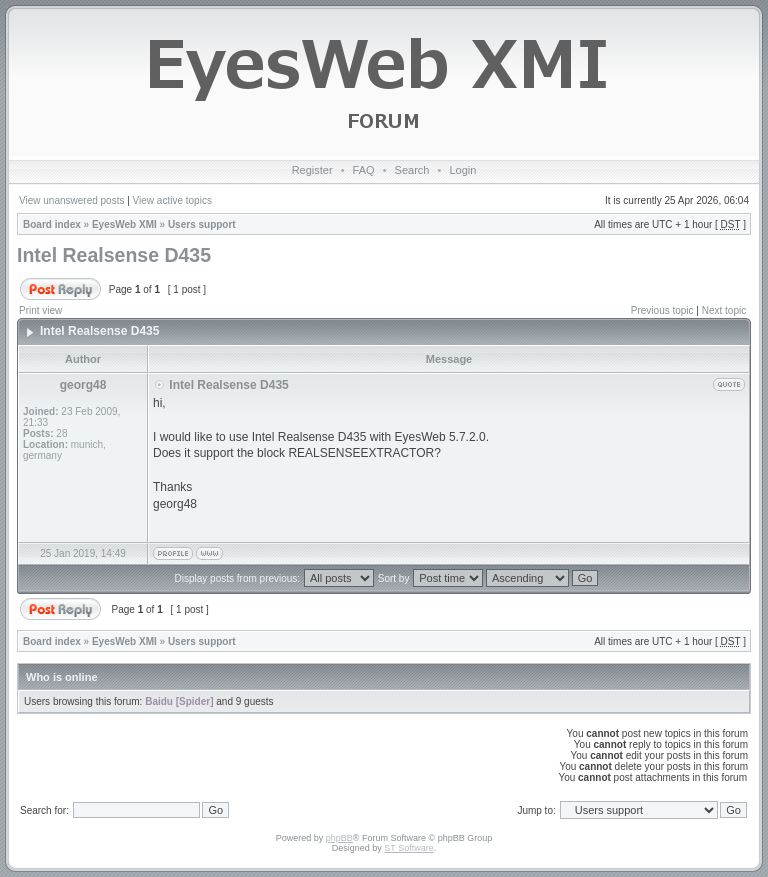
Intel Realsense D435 (114, 255)
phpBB (339, 838)
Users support (202, 224)
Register (312, 170)
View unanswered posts (71, 200)
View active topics (172, 200)
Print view (40, 310)
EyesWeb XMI (124, 224)
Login (462, 170)
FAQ (364, 170)
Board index (52, 224)
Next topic (724, 310)
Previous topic (662, 310)
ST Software (408, 848)
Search (412, 170)
